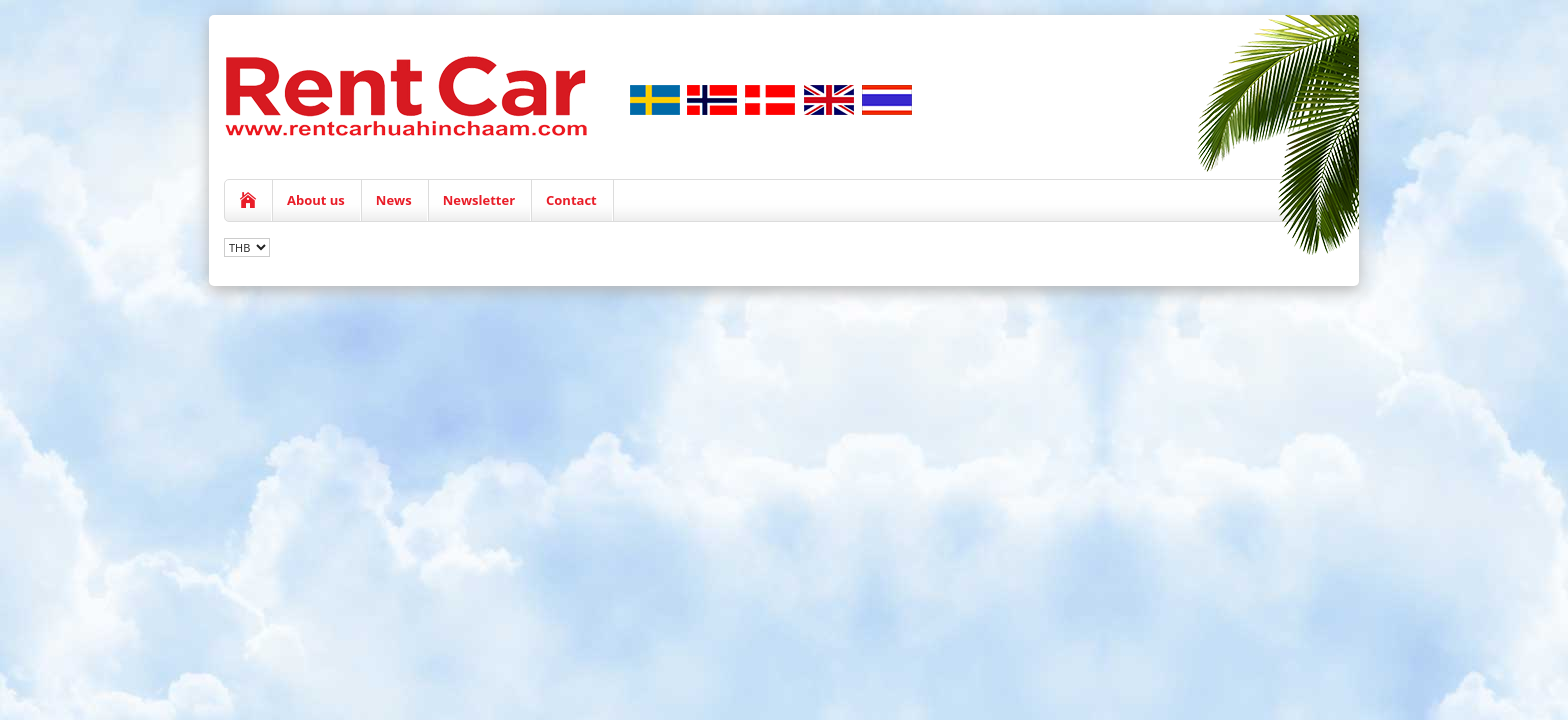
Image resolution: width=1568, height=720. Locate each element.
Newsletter (479, 200)
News (394, 200)
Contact (571, 200)
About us (316, 200)
